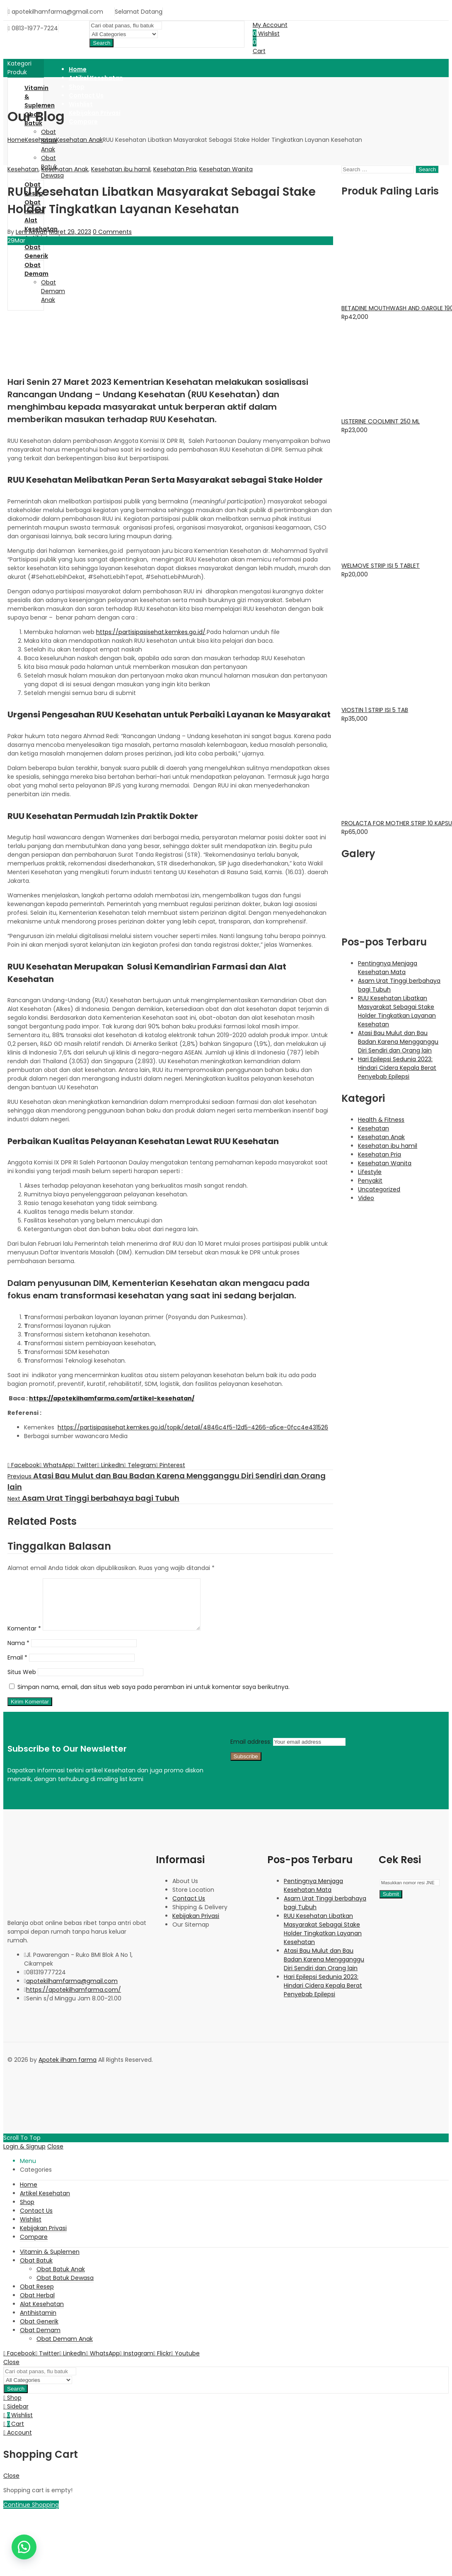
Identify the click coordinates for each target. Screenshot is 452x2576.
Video (366, 1198)
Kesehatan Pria (174, 169)
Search (101, 43)
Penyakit (370, 1180)
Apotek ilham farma (68, 2070)
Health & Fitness (381, 1119)
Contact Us (188, 1908)
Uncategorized (379, 1189)
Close (55, 2156)
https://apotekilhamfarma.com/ (73, 1999)
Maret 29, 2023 (70, 232)
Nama (18, 1653)
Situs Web (21, 1682)
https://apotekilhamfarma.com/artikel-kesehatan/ (111, 1398)
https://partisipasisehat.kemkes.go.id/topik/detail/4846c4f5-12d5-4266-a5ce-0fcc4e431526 (193, 1427)
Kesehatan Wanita (226, 169)
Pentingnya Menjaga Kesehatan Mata (387, 967)
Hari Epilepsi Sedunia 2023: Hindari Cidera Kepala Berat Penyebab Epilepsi (397, 1068)
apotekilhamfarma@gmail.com (72, 1991)
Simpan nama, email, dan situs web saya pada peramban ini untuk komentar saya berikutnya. (153, 1697)
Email (17, 1667)
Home (16, 140)
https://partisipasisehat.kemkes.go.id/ (150, 632)
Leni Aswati (31, 232)
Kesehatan (40, 140)
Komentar (24, 1638)
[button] (24, 2547)
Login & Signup (24, 2156)
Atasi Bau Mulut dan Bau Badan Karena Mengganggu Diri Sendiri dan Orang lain (398, 1042)
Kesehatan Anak (79, 140)
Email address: (251, 1751)
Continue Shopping (31, 2514)
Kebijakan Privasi (195, 1926)
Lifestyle (370, 1172)
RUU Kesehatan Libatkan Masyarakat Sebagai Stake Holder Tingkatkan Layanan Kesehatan (397, 1011)
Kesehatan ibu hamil (120, 169)
